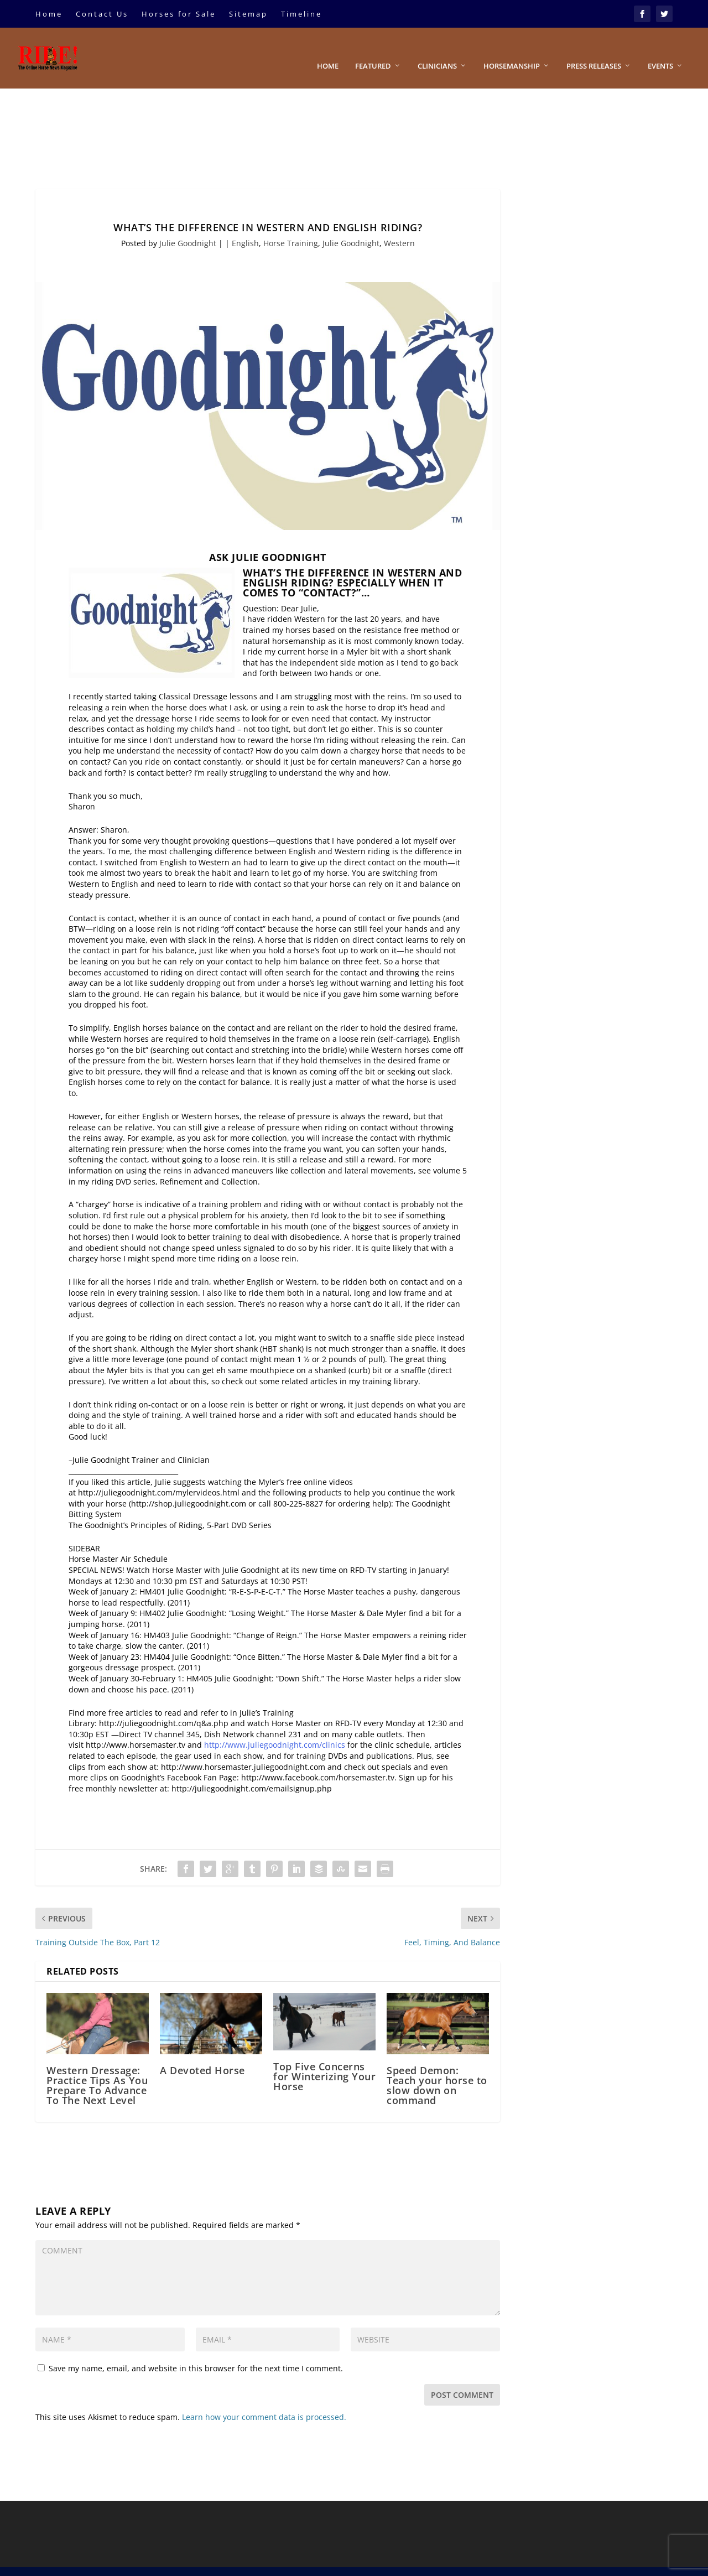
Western (399, 226)
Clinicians (437, 49)
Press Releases (593, 49)
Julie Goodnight (187, 226)
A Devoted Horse (202, 2053)
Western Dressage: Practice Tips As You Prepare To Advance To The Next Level (97, 2068)
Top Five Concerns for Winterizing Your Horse (324, 2059)
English (245, 226)
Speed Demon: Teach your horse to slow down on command (437, 2068)
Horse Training (290, 226)
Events (660, 49)
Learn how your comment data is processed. (264, 2400)
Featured (373, 49)
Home (49, 14)
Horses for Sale (179, 14)
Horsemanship (511, 49)
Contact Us (102, 14)
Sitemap (248, 14)
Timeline (301, 14)
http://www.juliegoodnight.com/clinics (274, 1728)
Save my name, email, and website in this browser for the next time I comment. (196, 2351)
